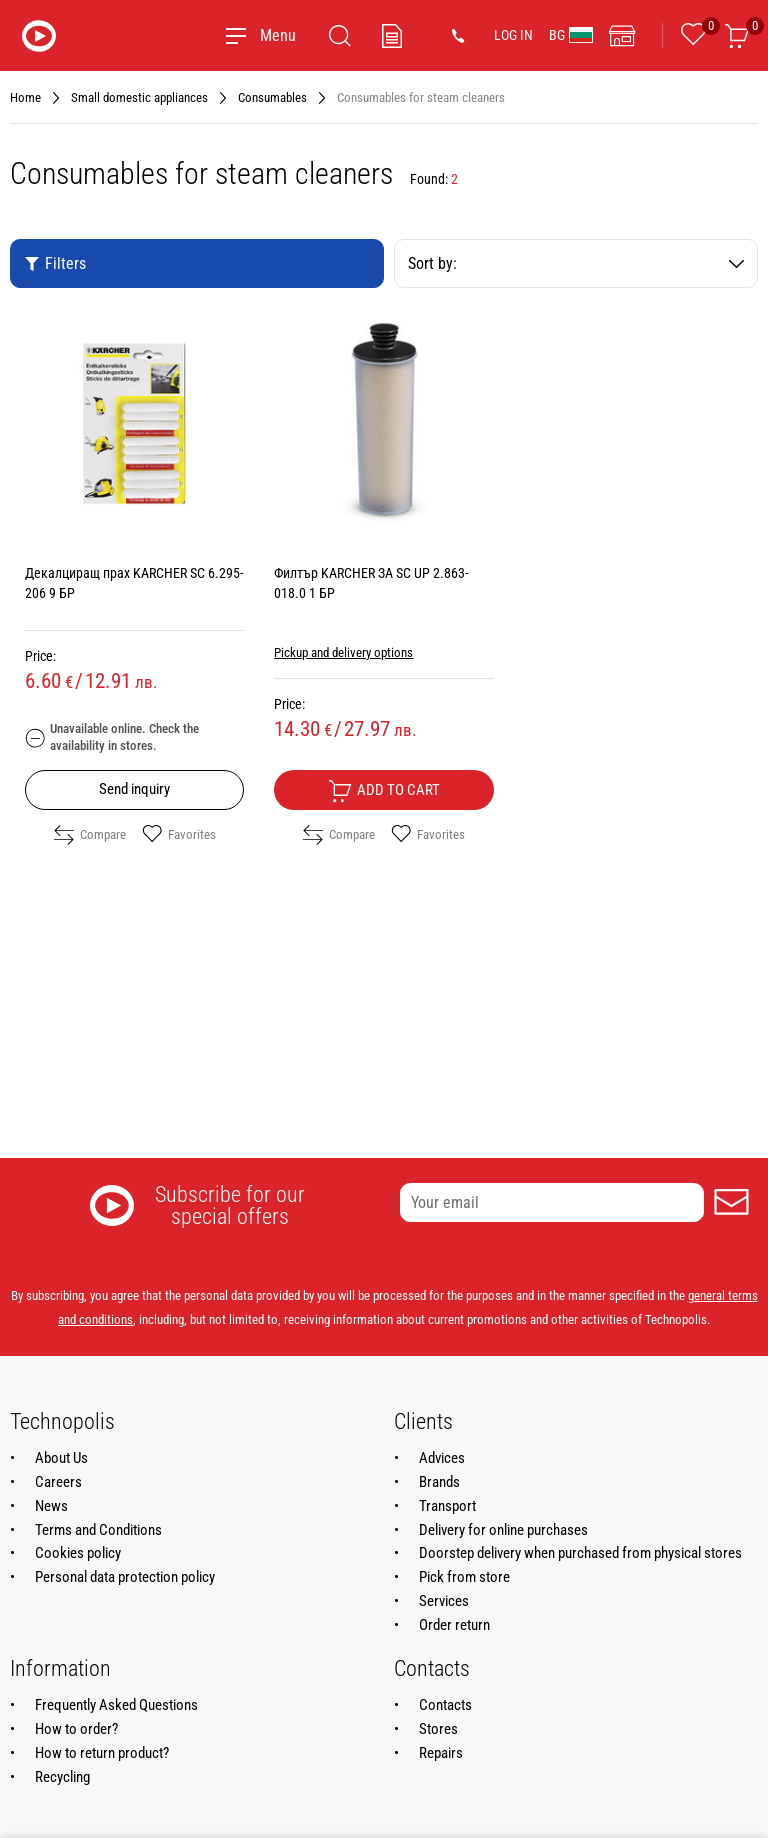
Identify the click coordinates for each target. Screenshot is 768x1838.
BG (571, 35)
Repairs (441, 1753)
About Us (61, 1458)
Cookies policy (78, 1553)
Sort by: (576, 263)
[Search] (340, 36)
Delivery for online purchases (503, 1530)
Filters (55, 263)
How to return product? (102, 1753)
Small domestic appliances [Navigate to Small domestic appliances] (139, 97)
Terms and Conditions (98, 1530)
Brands (439, 1482)
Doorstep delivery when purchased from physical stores (580, 1553)
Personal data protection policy (125, 1577)
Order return (454, 1625)
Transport (447, 1506)
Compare (90, 835)
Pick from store (464, 1577)
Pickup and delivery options (343, 652)
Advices (442, 1458)
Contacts (445, 1705)
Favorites (179, 835)
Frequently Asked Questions (116, 1705)
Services (444, 1601)
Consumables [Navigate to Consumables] (272, 97)
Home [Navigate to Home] (25, 97)
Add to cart (384, 791)
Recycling (62, 1777)
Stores (438, 1729)
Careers (58, 1482)
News (51, 1506)
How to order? (76, 1729)
